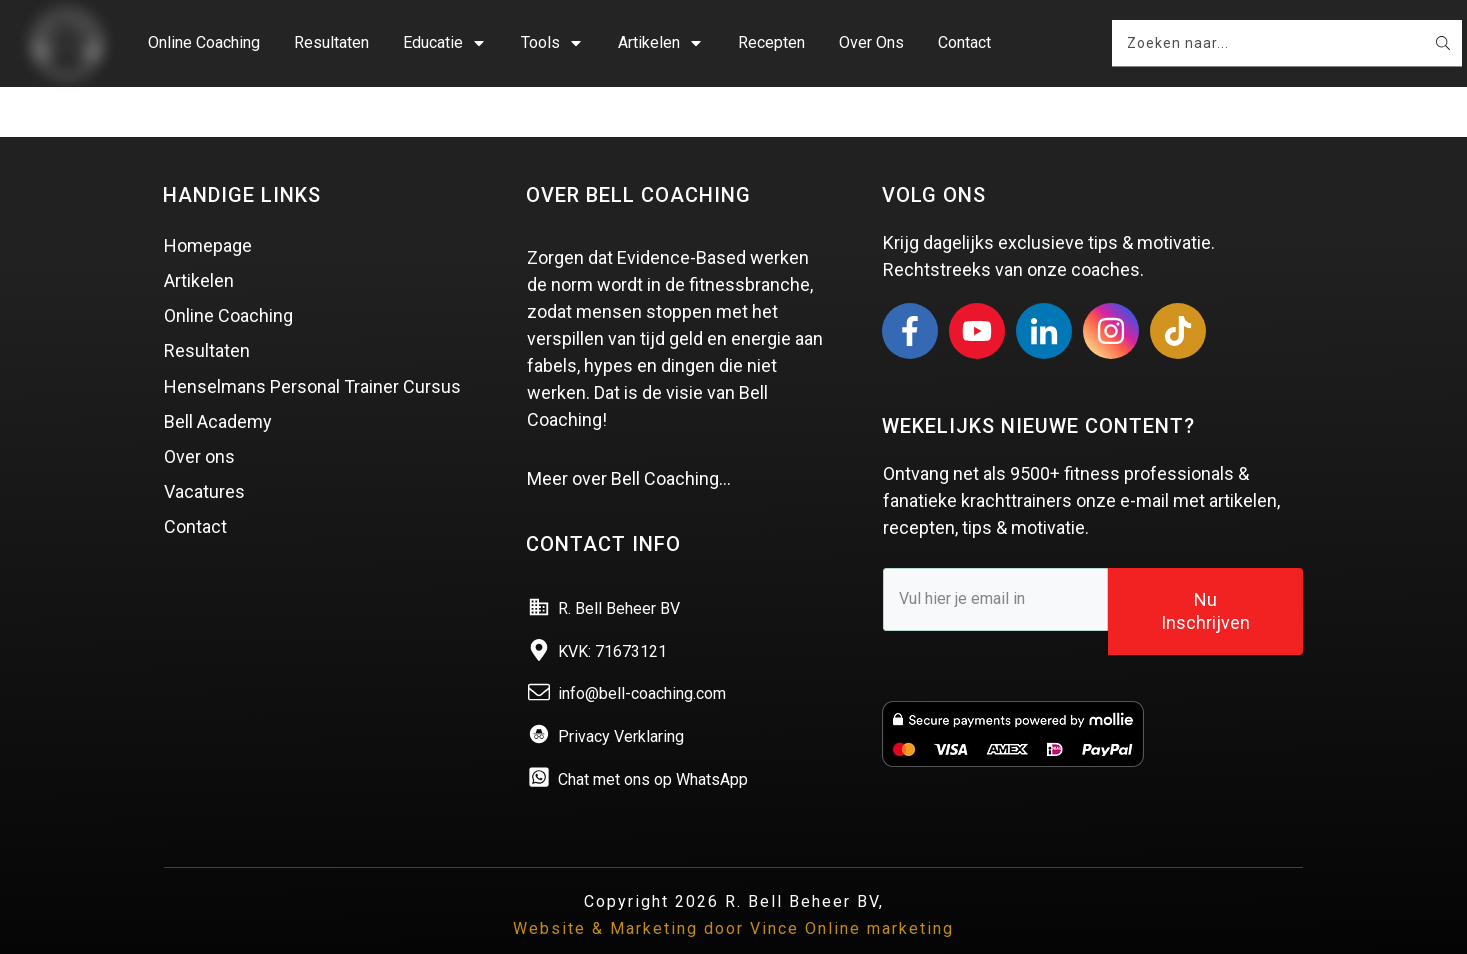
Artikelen (199, 250)
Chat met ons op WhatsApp (653, 749)
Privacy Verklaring (621, 706)
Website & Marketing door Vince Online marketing (733, 898)
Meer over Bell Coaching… (629, 448)
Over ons (199, 426)
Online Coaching (228, 285)
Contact (195, 497)
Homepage (208, 215)
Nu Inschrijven (1205, 581)
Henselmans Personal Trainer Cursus (312, 356)
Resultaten (207, 321)
